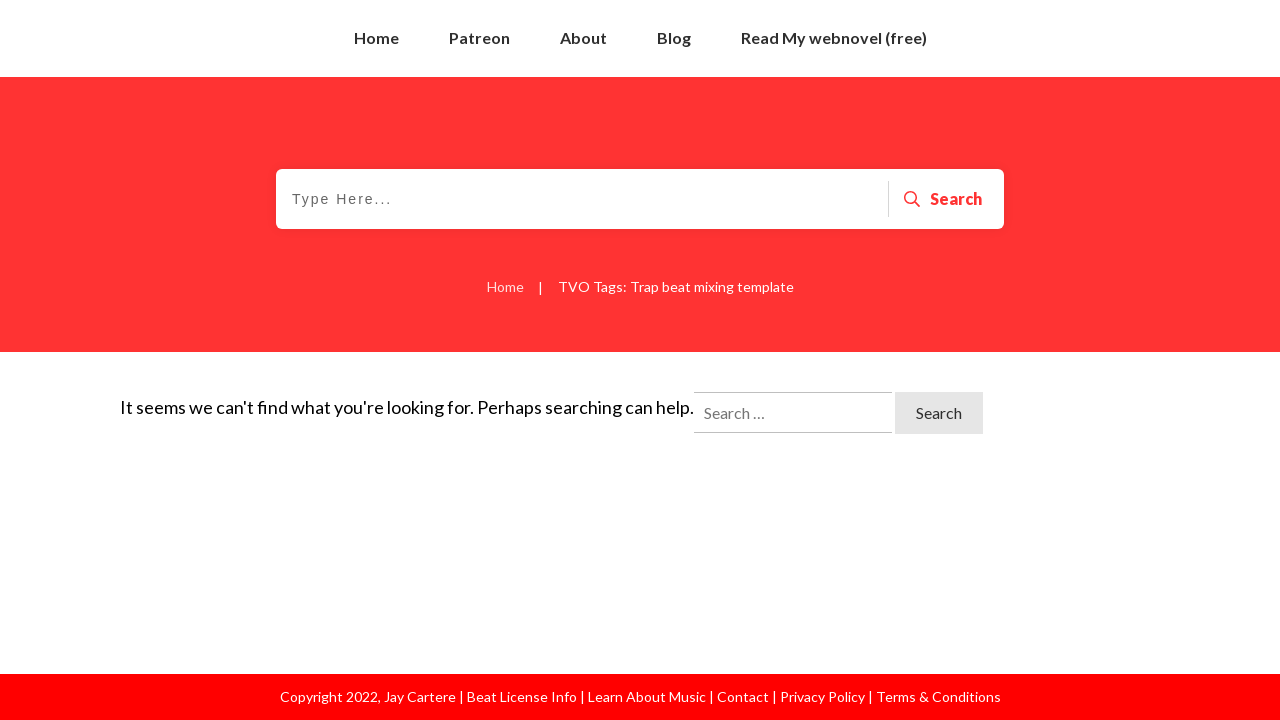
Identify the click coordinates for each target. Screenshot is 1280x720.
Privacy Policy (824, 696)
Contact (743, 696)
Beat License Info (522, 696)
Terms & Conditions (938, 696)
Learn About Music (645, 696)
